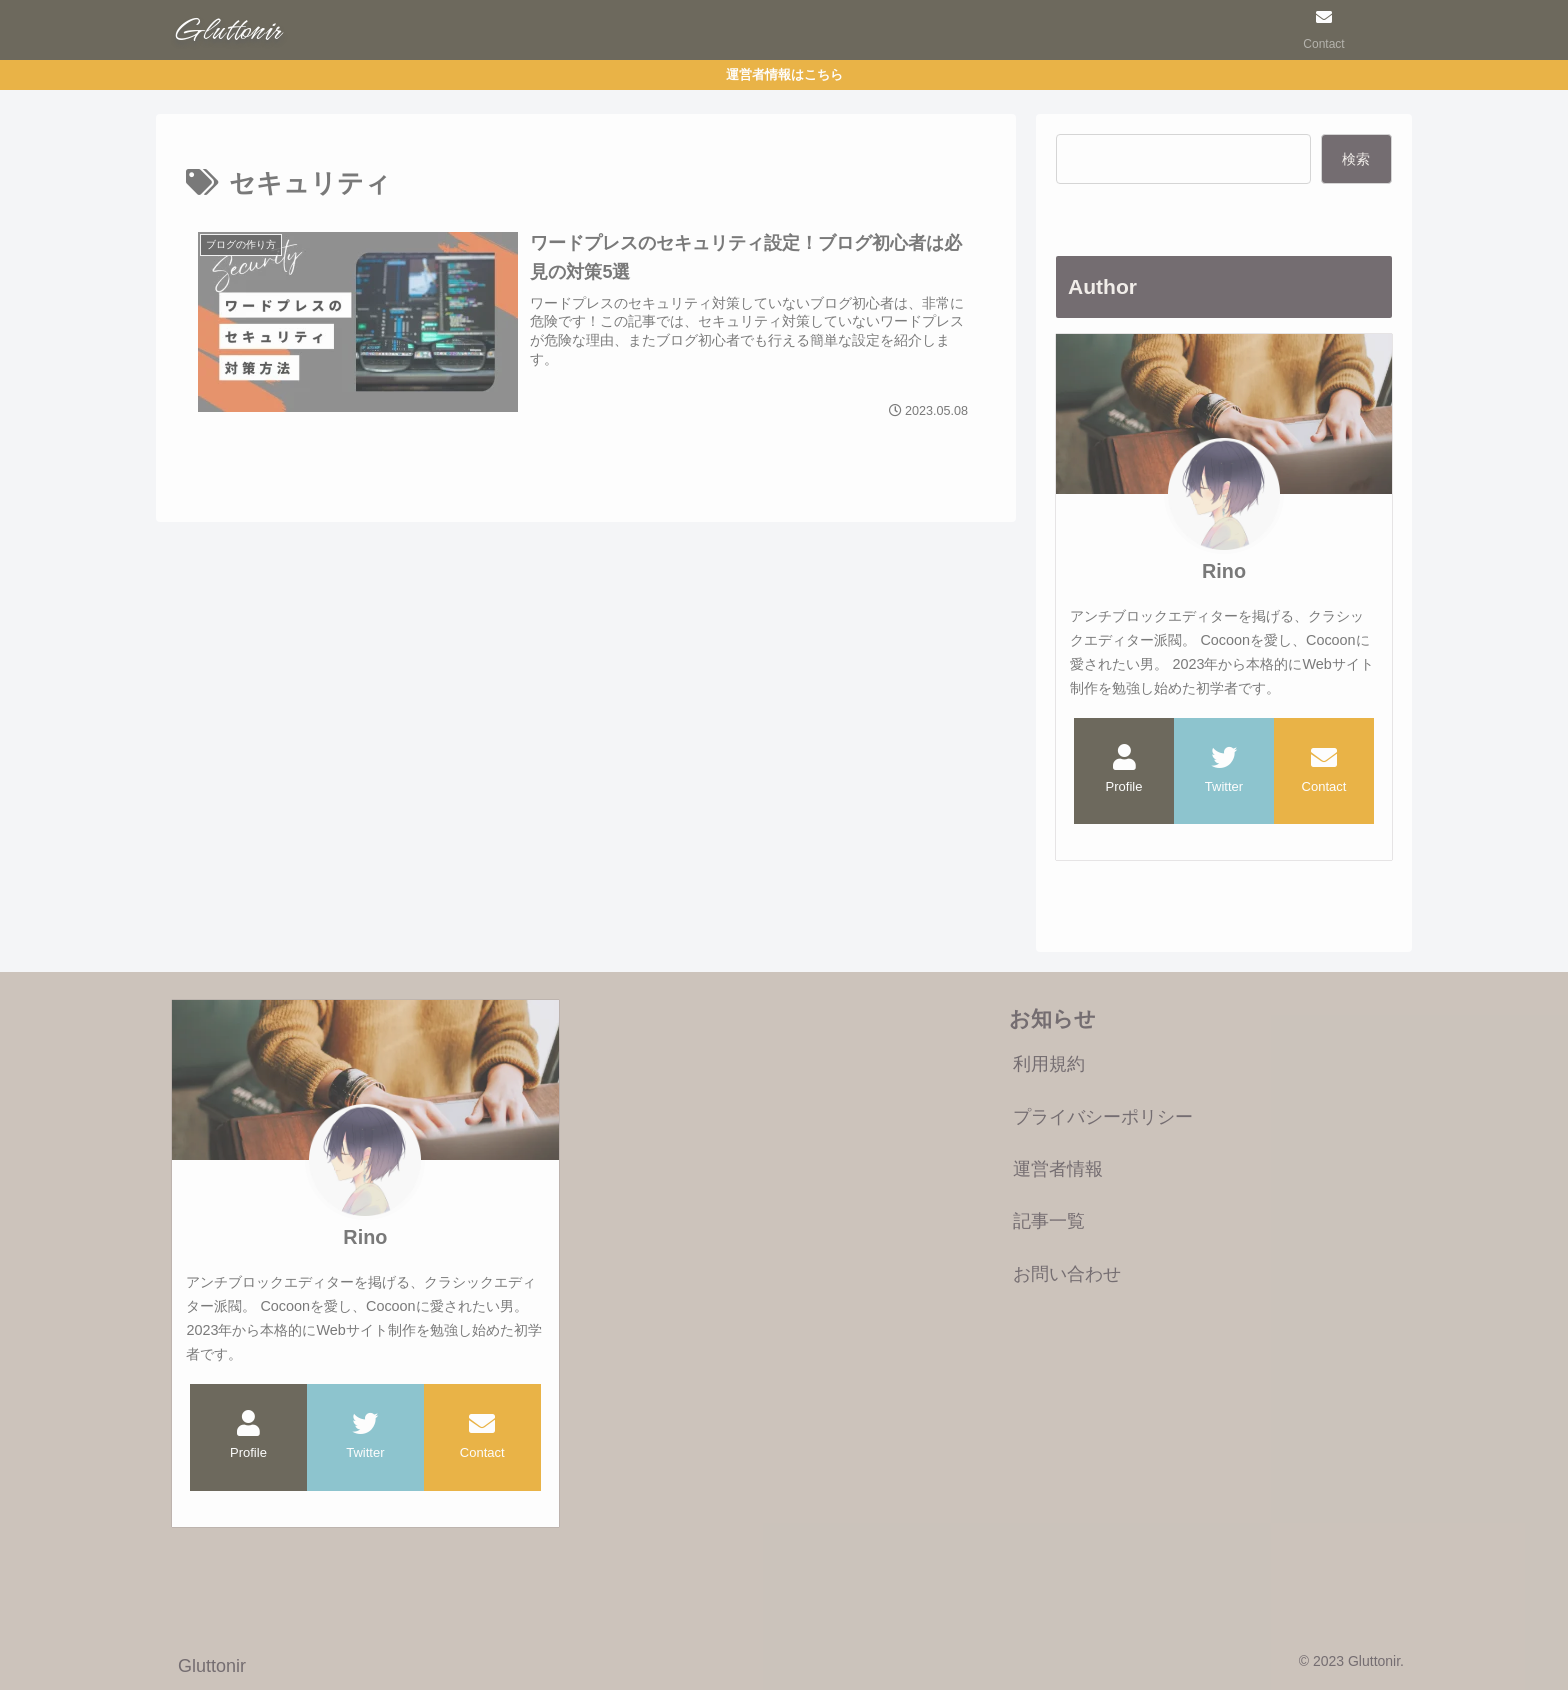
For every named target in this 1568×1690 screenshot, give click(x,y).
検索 (1356, 159)
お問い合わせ (1067, 1274)
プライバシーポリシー (1103, 1117)
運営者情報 (1058, 1169)
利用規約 (1049, 1064)
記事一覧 (1049, 1221)
